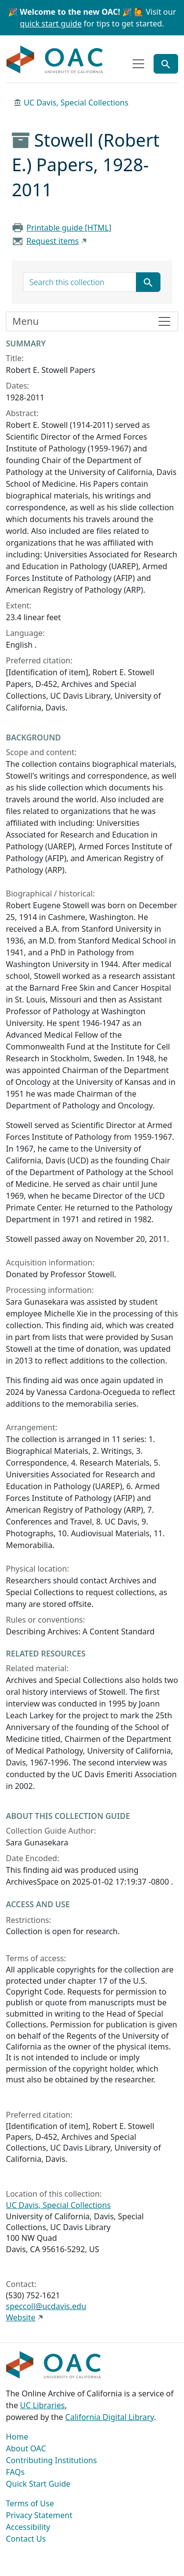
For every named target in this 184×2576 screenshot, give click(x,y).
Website (20, 2317)
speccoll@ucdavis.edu (46, 2306)
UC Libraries (42, 2405)
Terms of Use (30, 2503)
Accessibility (28, 2527)
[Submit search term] (148, 282)
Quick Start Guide (38, 2483)
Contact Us (26, 2538)
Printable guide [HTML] (68, 227)
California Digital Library (109, 2417)
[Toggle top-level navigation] (138, 64)
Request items (52, 241)
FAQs (15, 2472)
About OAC (26, 2448)
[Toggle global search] (166, 64)
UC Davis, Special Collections (76, 102)
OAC (55, 60)
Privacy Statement (39, 2515)
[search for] (79, 282)
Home (17, 2436)
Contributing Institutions (51, 2460)
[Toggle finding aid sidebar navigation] (92, 321)
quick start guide (51, 23)
